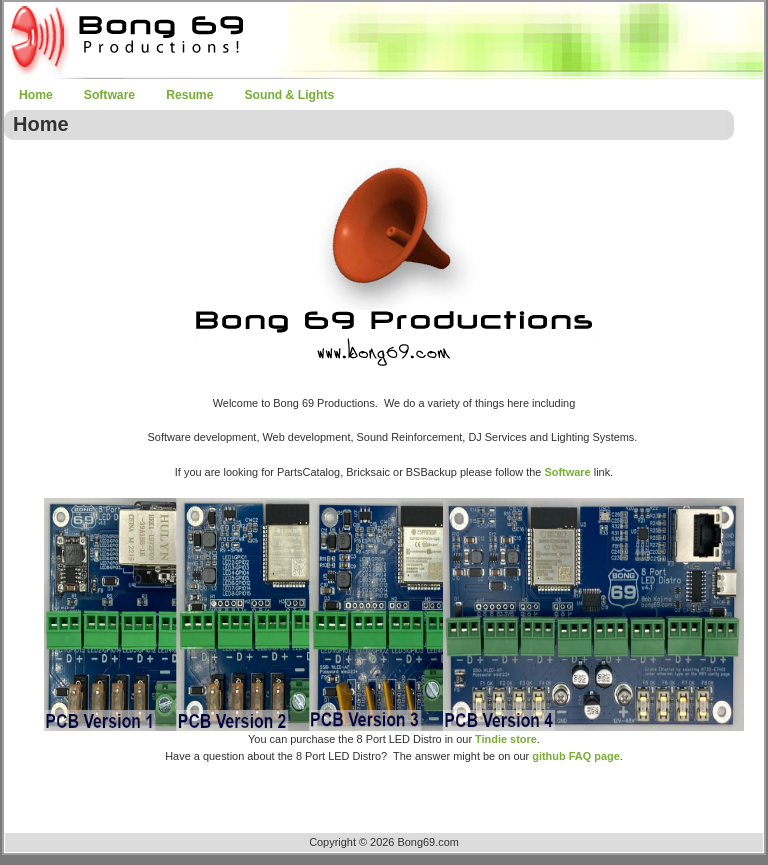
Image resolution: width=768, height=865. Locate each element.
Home (36, 95)
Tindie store (506, 739)
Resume (189, 95)
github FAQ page (576, 756)
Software (109, 95)
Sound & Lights (289, 95)
